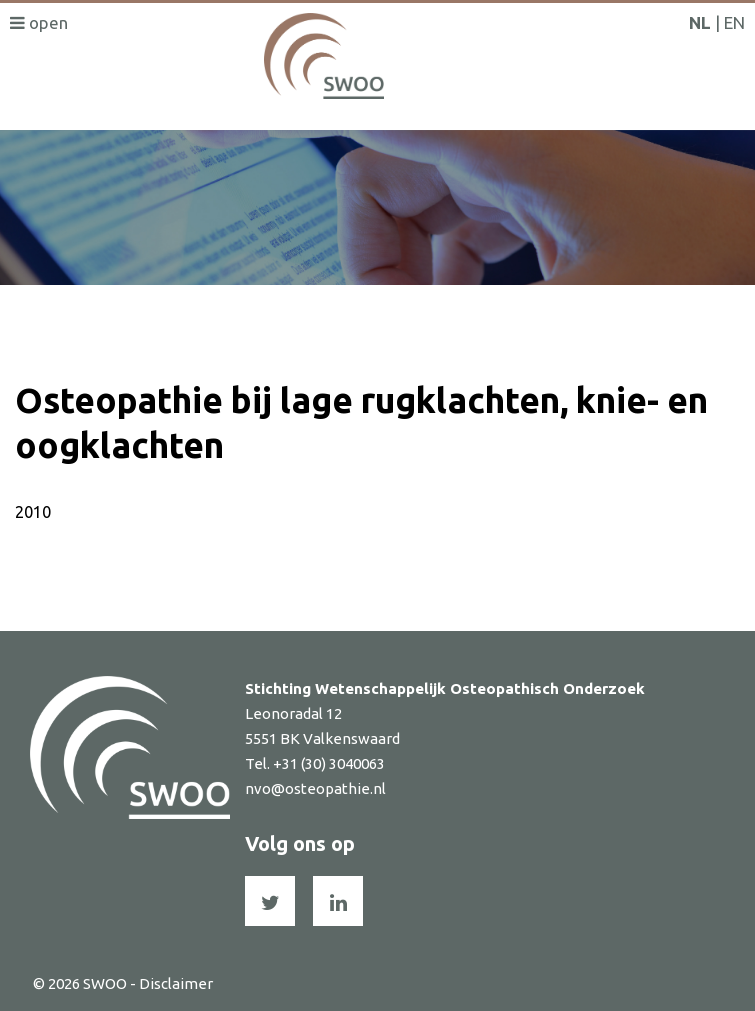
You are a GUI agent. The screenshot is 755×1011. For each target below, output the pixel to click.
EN (734, 22)
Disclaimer (176, 983)
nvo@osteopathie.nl (315, 788)
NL (700, 22)
